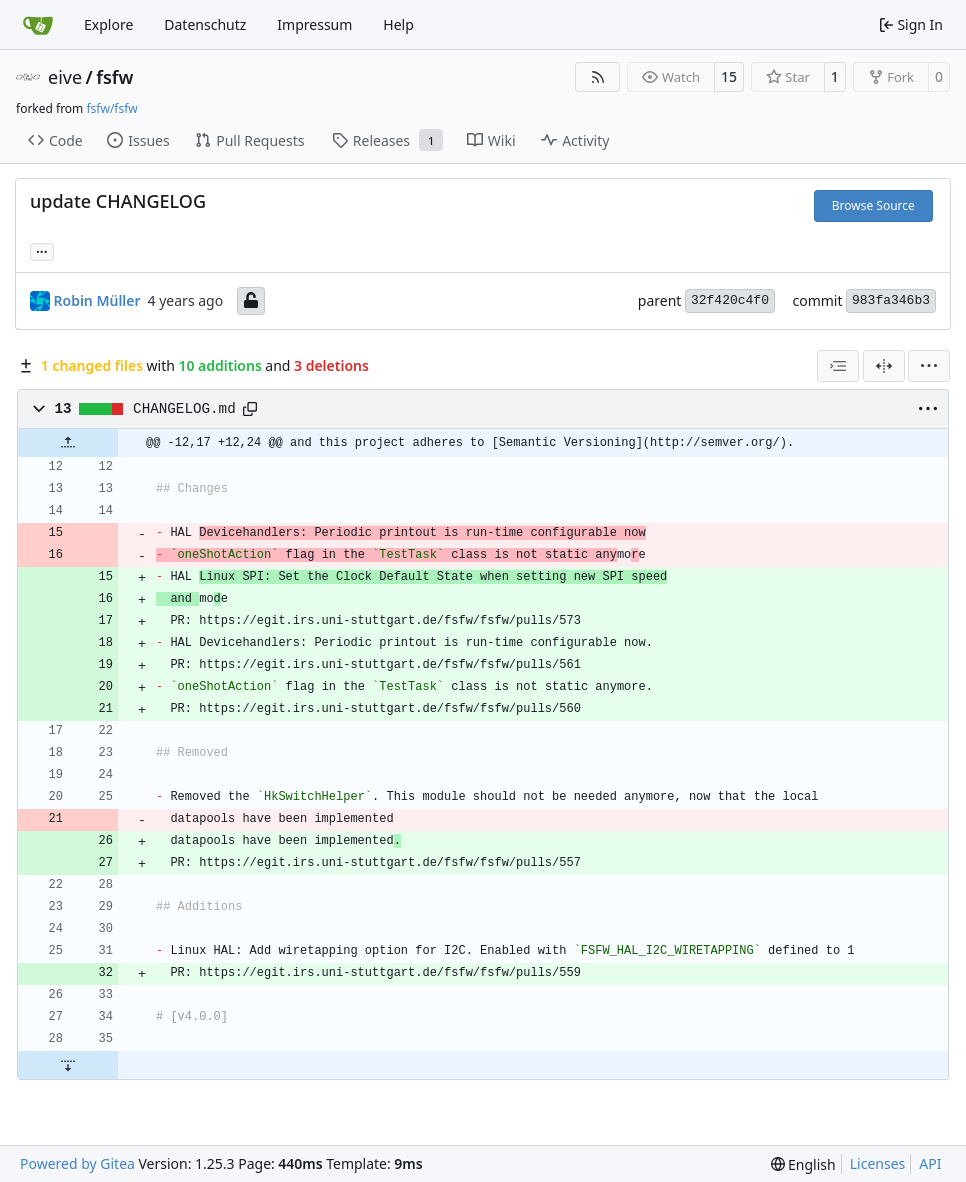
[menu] (929, 366)
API (930, 1163)
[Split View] (884, 366)
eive (65, 77)
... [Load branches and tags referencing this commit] (42, 250)
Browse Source (873, 205)
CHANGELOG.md (184, 409)
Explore (108, 24)
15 (729, 76)
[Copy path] (250, 409)
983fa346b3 (891, 300)
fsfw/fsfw (111, 108)
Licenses (878, 1163)
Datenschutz (205, 24)
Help (398, 24)
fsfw (114, 77)
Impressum (314, 24)
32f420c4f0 (730, 300)
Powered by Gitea (77, 1163)
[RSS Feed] (598, 77)
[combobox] (838, 366)
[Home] (38, 25)
